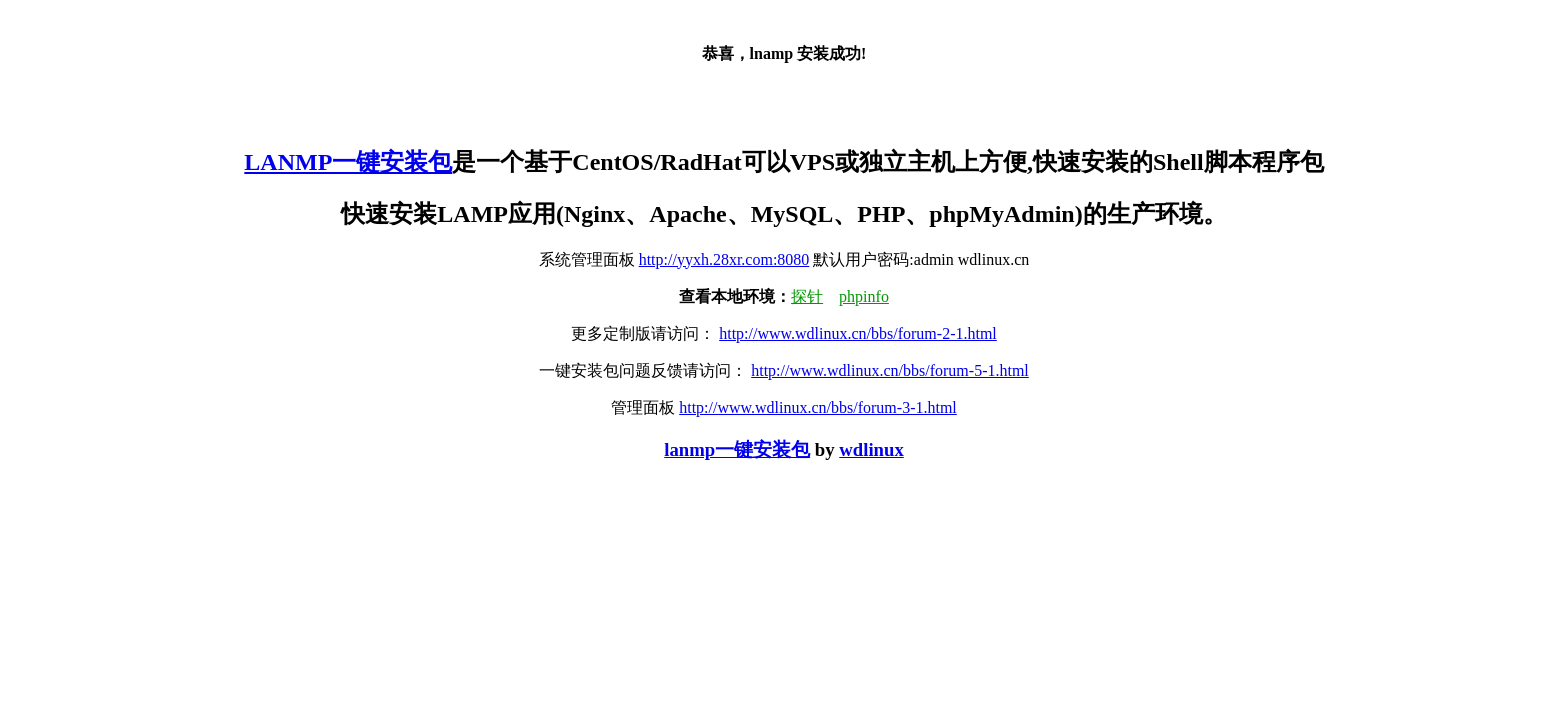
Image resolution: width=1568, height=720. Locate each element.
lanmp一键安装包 (737, 449)
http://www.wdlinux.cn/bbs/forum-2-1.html (858, 333)
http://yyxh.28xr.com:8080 (724, 259)
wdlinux (871, 449)
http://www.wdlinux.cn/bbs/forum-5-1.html (890, 370)
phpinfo (864, 296)
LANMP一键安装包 (348, 162)
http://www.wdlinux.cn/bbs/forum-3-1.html (818, 407)
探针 (807, 296)
